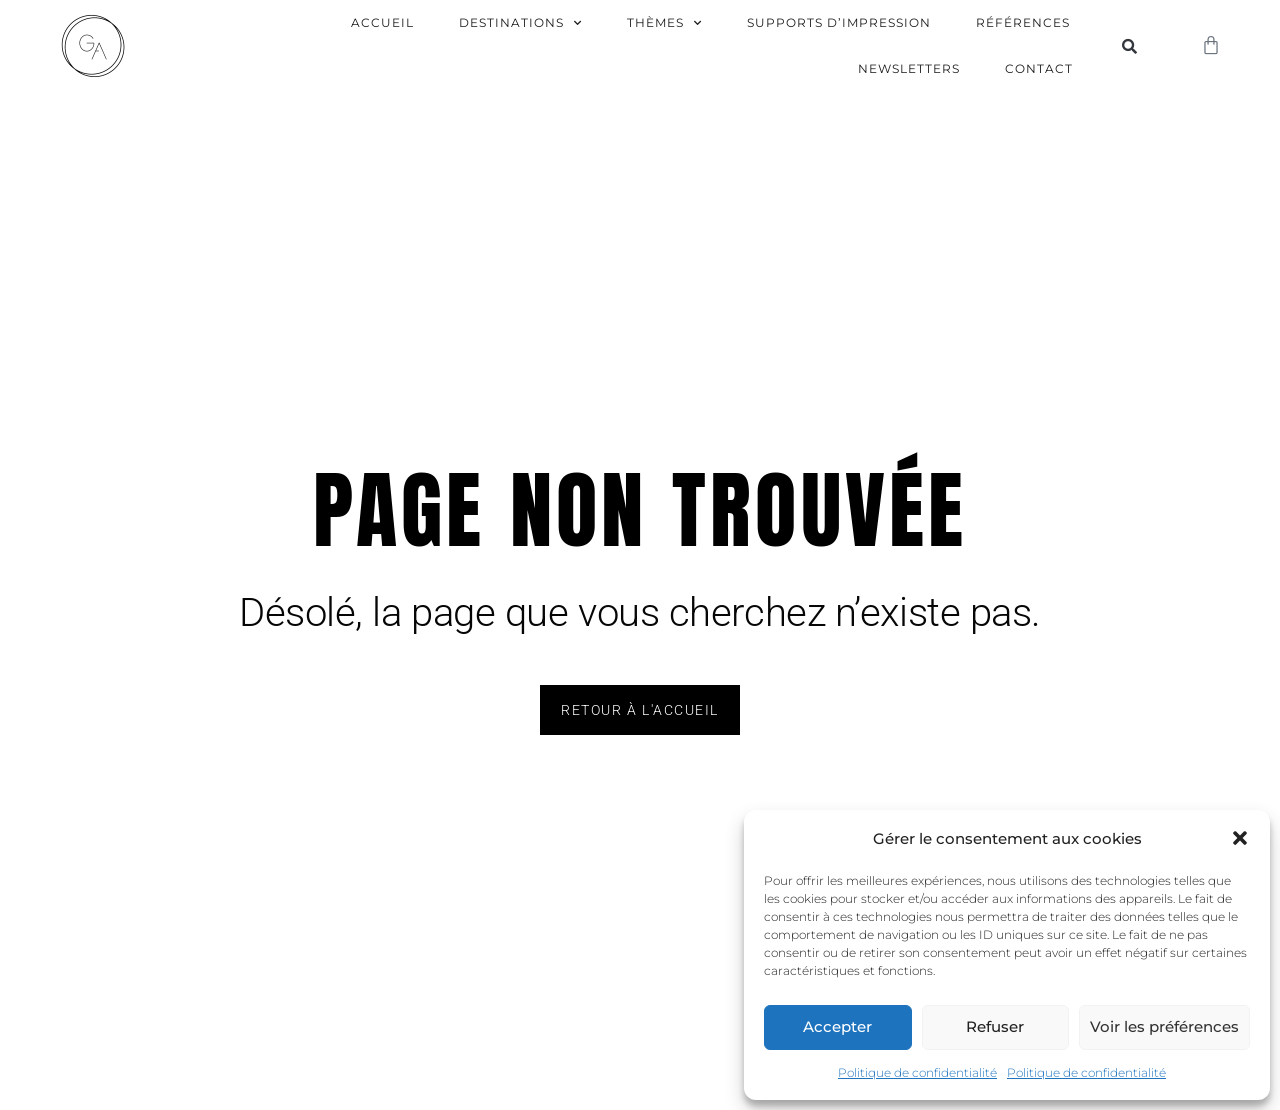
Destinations (520, 23)
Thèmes (664, 23)
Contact (1039, 68)
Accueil (382, 22)
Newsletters (909, 68)
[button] (1240, 838)
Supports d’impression (839, 22)
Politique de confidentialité (917, 1072)
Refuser (995, 1026)
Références (1023, 22)
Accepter (837, 1026)
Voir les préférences (1164, 1026)
